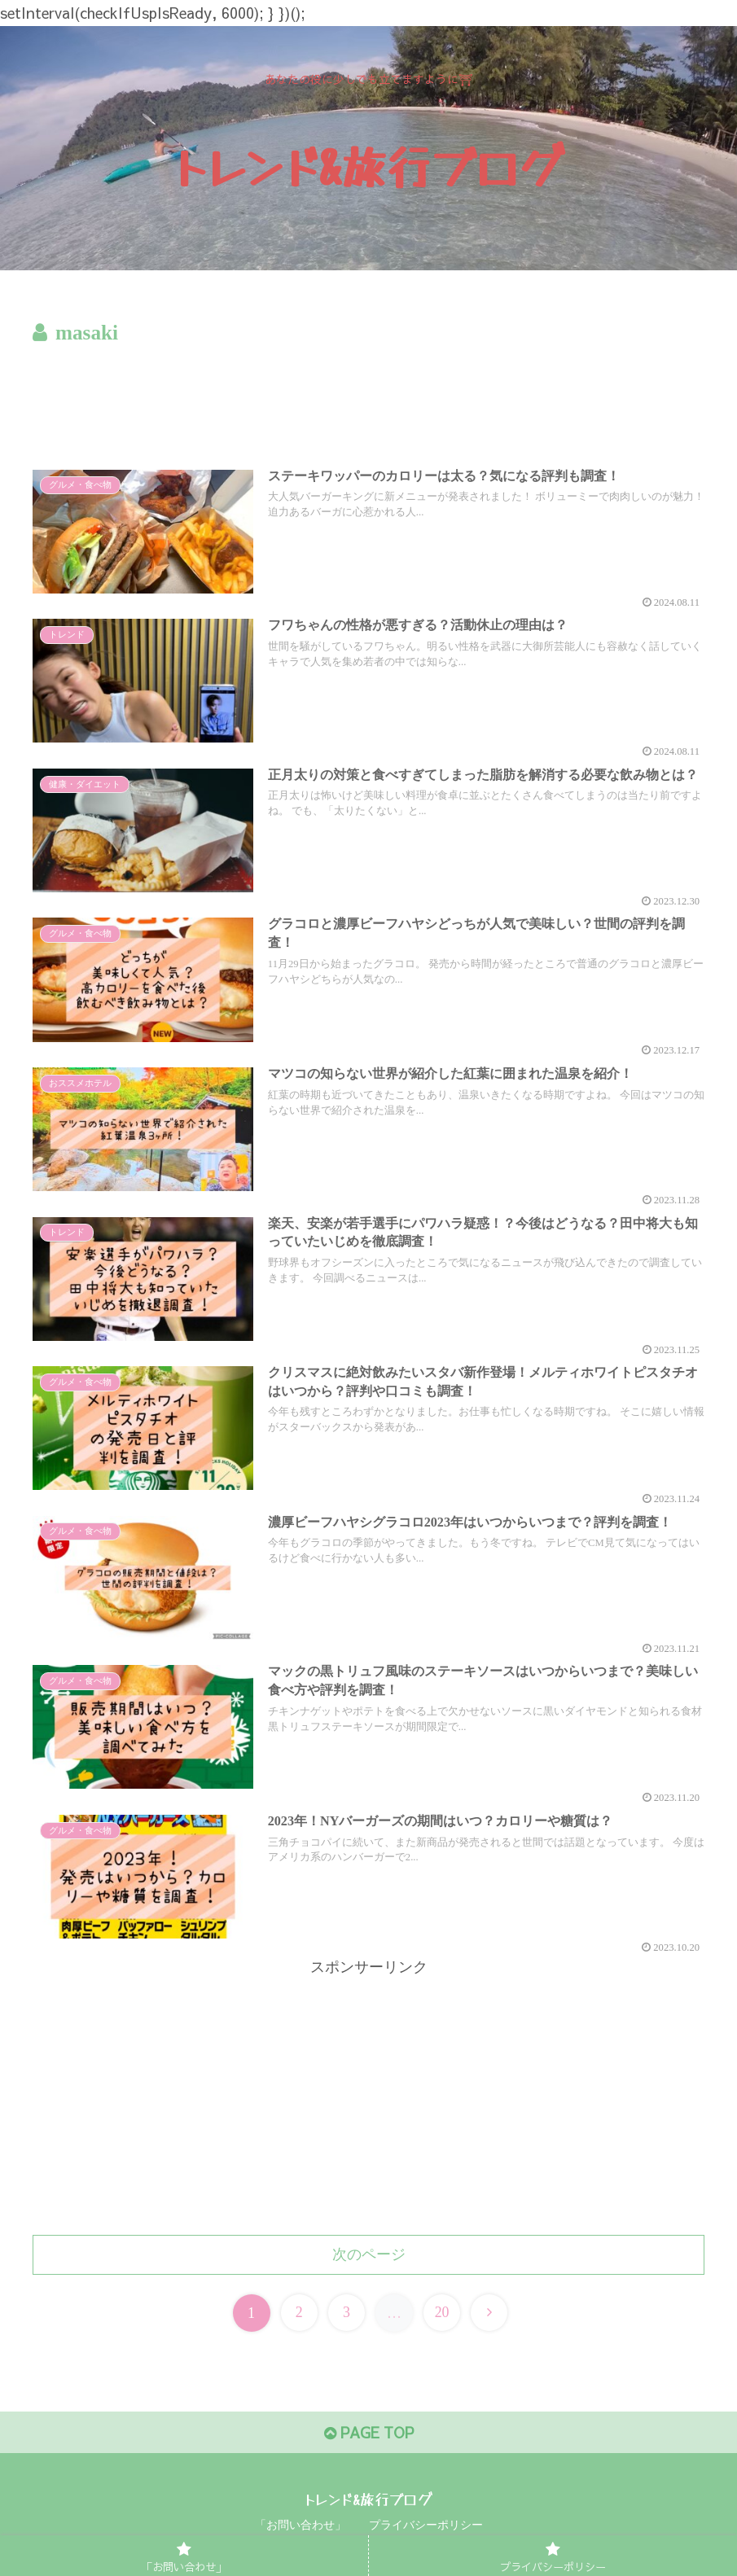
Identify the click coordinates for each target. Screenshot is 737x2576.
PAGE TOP (369, 2433)
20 (442, 2313)
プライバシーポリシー (426, 2525)
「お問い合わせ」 (300, 2525)
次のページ (369, 2254)
